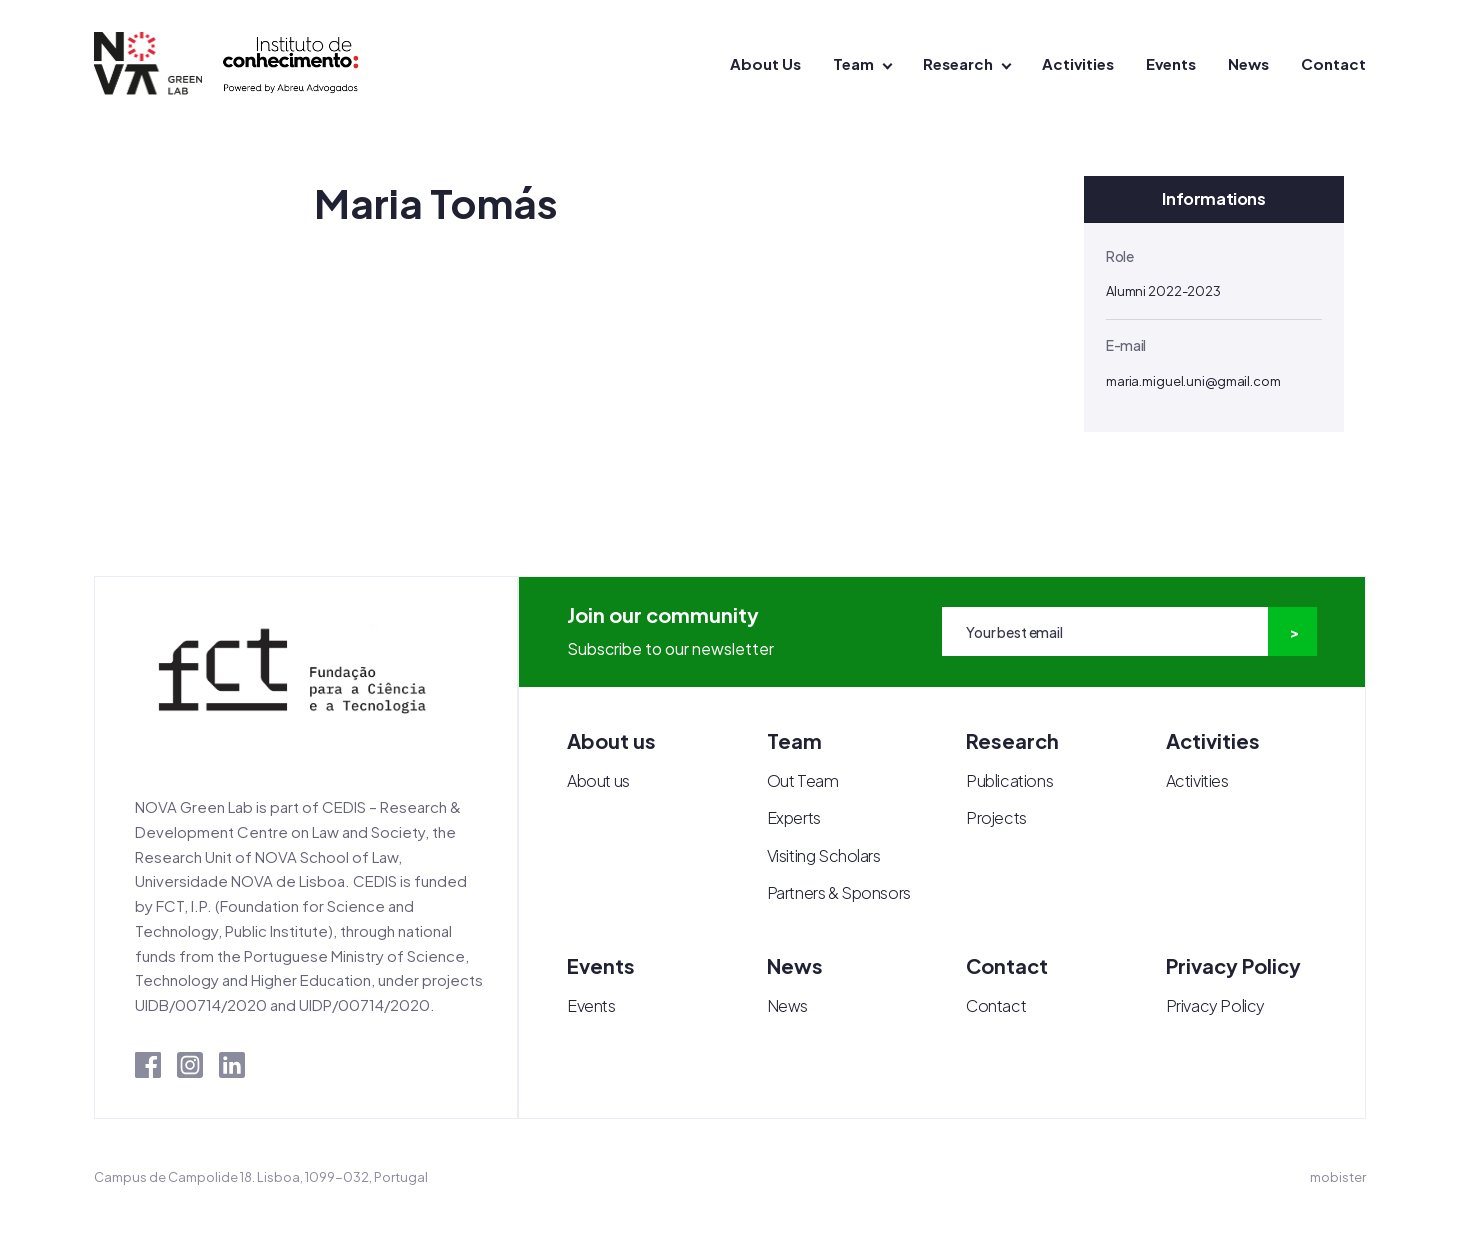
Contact (1333, 63)
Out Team (803, 780)
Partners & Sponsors (839, 892)
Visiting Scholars (824, 855)
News (1248, 63)
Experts (794, 817)
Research (958, 63)
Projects (996, 817)
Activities (1078, 63)
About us (598, 780)
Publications (1009, 780)
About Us (765, 63)
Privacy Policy (1215, 1005)
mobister (1338, 1177)
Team (853, 63)
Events (1171, 63)
